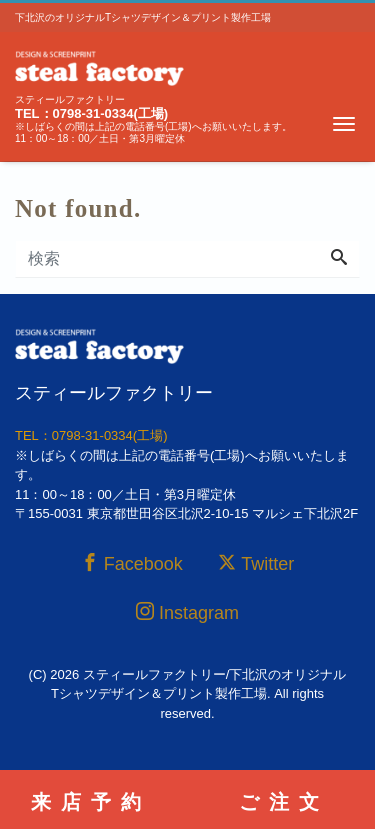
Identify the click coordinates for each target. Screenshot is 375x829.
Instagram (187, 612)
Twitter (256, 563)
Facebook (132, 563)
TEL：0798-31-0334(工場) (91, 113)
